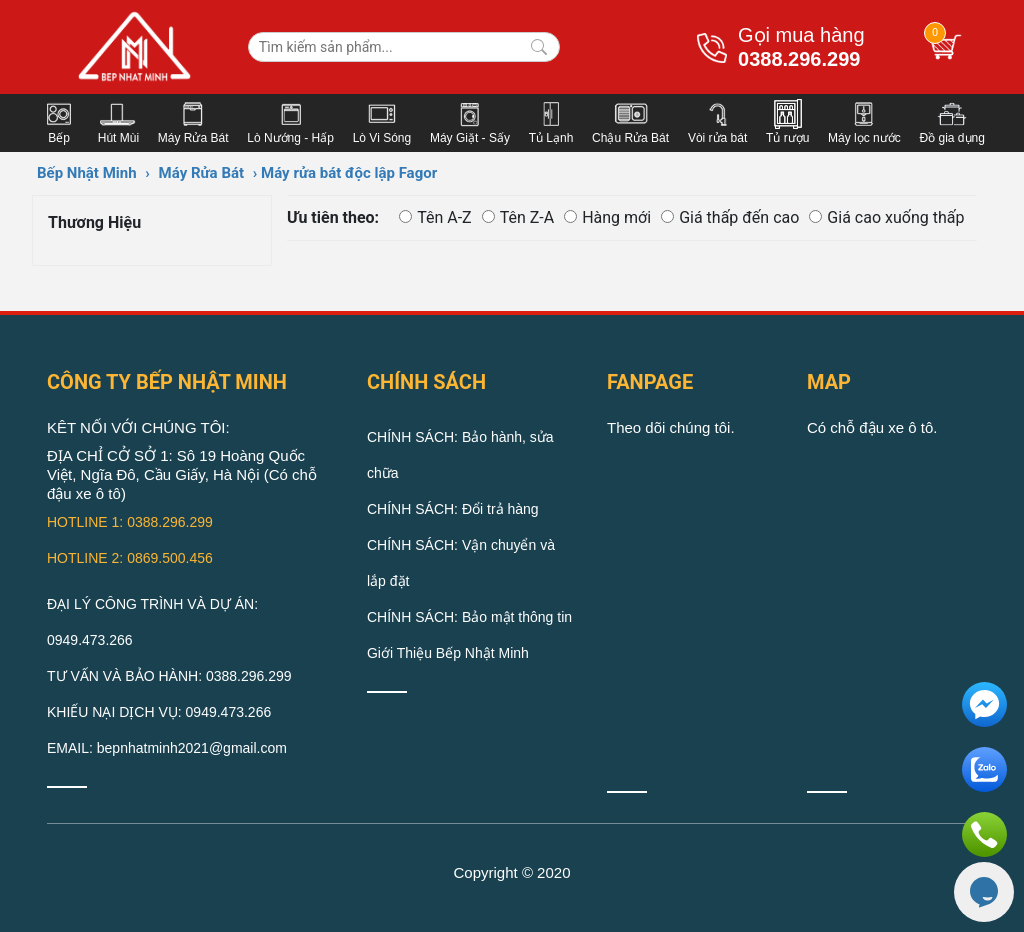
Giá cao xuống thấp (886, 217)
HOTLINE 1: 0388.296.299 (130, 522)
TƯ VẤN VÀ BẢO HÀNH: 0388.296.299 (169, 676)
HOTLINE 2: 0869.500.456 (130, 558)
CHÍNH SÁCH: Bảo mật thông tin (469, 617)
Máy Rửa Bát (201, 173)
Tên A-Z (435, 217)
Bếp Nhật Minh (87, 173)
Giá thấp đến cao (730, 217)
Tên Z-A (518, 217)
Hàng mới (607, 217)
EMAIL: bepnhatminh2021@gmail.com (167, 748)
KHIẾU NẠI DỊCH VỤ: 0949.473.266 (159, 712)
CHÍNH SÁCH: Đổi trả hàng (453, 509)
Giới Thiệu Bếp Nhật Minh (448, 653)
